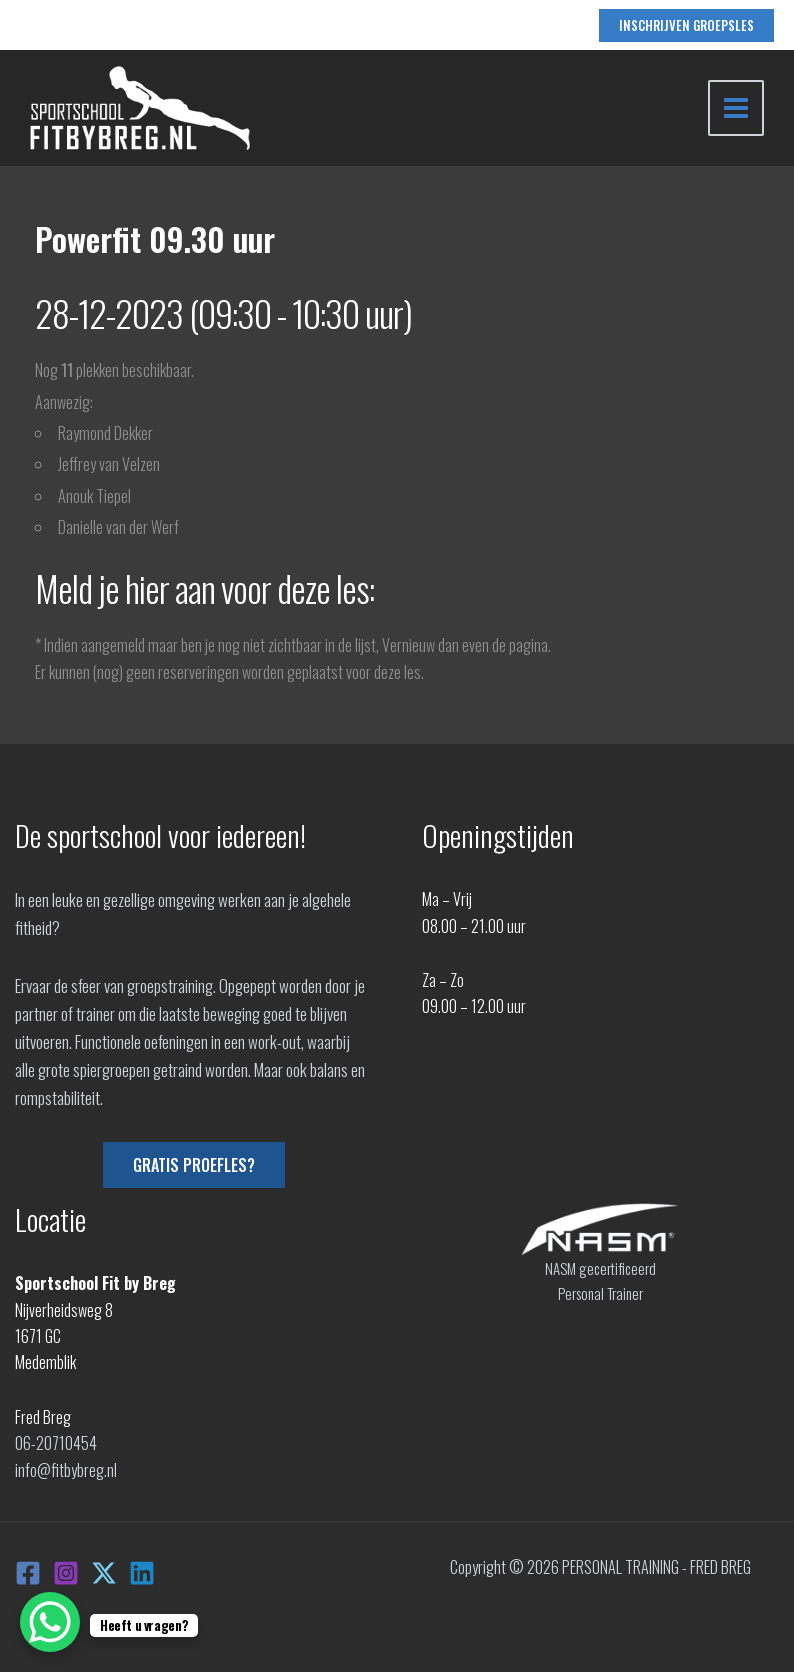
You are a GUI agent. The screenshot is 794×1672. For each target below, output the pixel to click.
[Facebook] (28, 1573)
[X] (104, 1573)
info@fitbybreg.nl (66, 1470)
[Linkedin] (142, 1573)
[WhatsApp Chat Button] (50, 1622)
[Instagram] (66, 1573)
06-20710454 (56, 1443)
